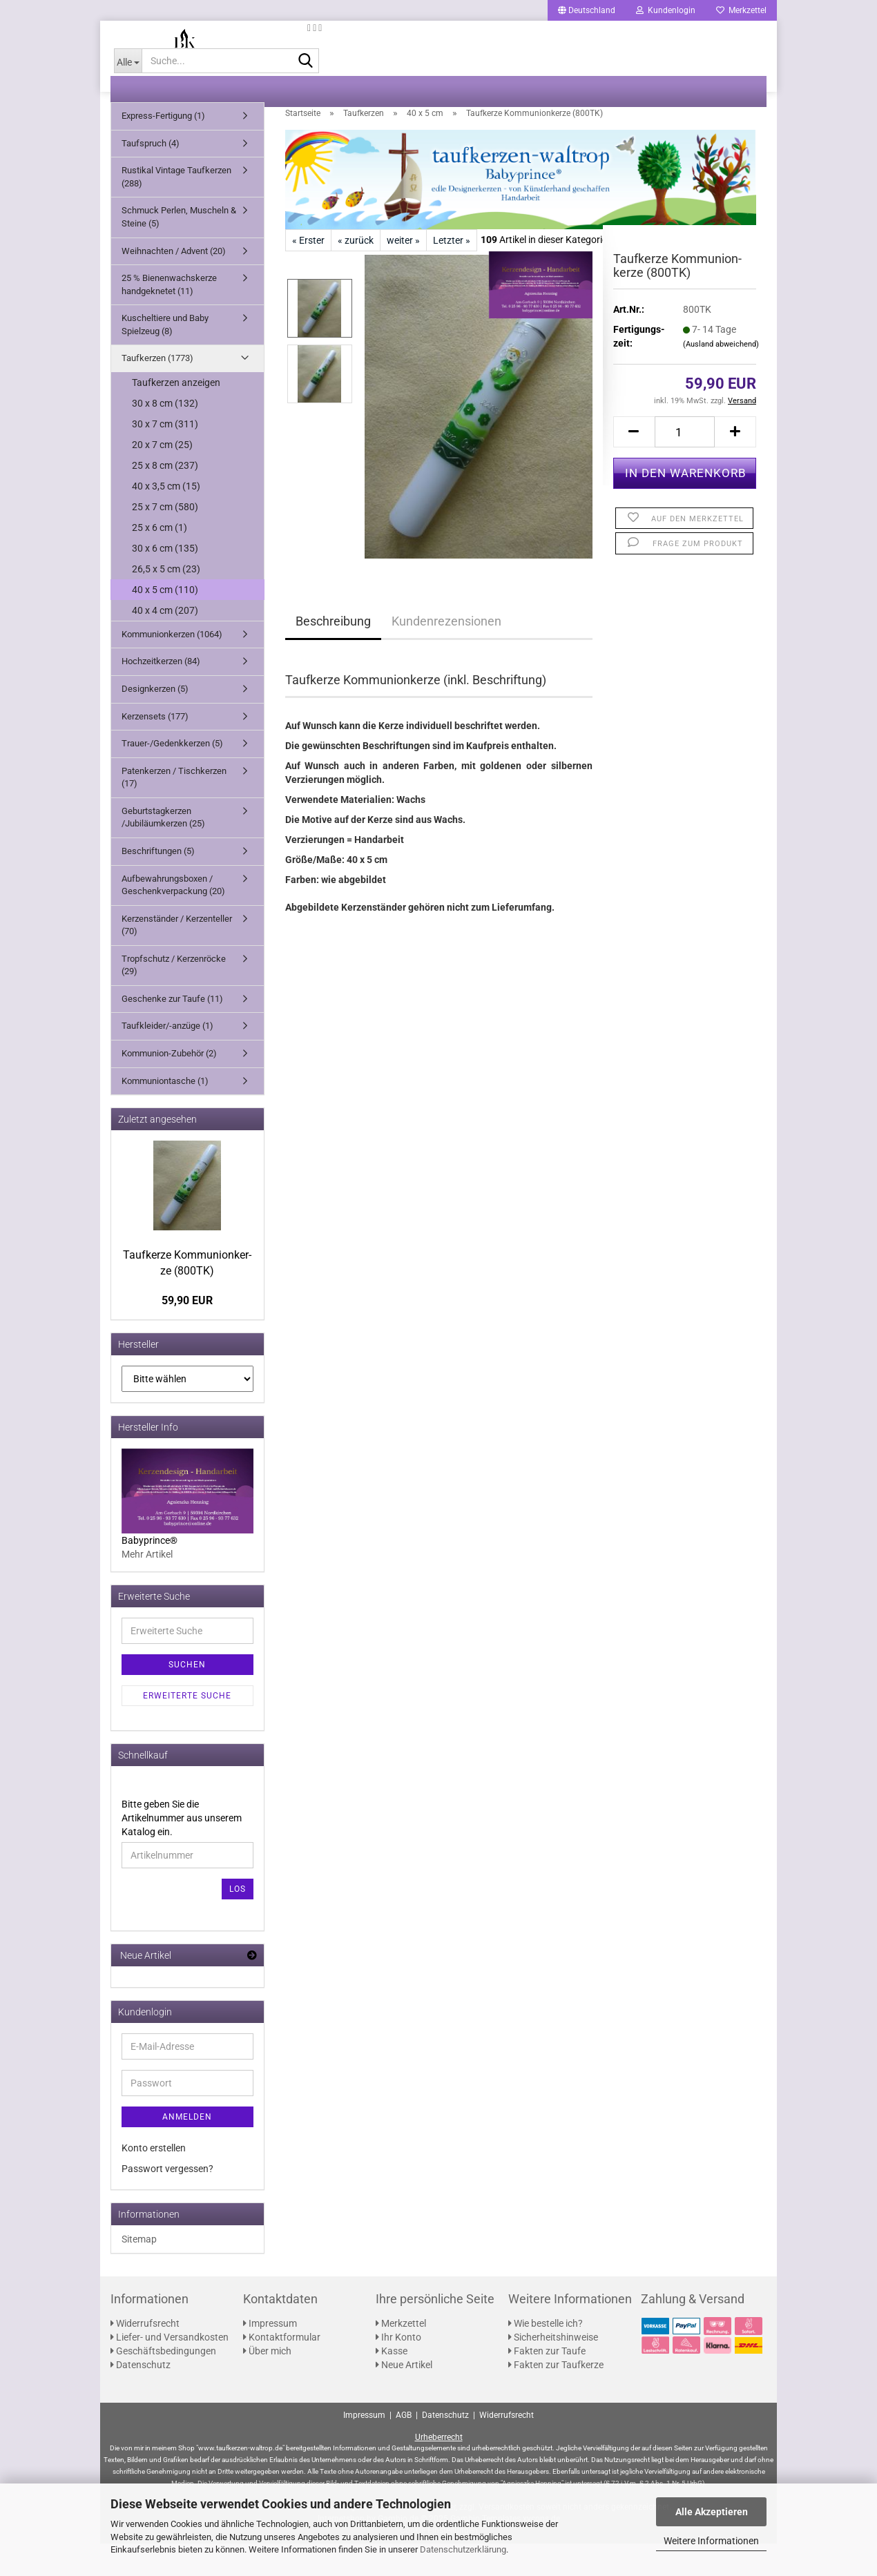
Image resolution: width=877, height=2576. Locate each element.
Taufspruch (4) (151, 176)
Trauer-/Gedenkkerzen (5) (172, 776)
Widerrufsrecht (145, 2355)
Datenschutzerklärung (463, 2549)
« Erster (308, 272)
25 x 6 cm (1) (159, 559)
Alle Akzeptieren (711, 2511)
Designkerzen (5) (155, 721)
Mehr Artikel (147, 1586)
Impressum (270, 2355)
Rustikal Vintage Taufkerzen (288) (176, 209)
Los (237, 1921)
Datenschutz (140, 2397)
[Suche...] (128, 93)
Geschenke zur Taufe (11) (172, 1031)
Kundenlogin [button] (665, 10)
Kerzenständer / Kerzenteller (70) (177, 957)
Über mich (267, 2383)
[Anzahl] (685, 464)
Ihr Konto (398, 2369)
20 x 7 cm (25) (162, 477)
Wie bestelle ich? (545, 2355)
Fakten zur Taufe (547, 2383)
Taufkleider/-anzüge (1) (167, 1058)
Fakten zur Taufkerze (556, 2397)
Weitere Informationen (711, 2540)
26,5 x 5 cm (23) (166, 601)
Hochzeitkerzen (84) (161, 693)
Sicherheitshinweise (553, 2369)
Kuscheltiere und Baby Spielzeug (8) (165, 357)
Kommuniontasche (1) (165, 1112)
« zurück (356, 272)
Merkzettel (741, 10)
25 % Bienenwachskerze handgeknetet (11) (169, 317)
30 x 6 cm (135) (165, 580)
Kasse (391, 2383)
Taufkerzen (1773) (157, 390)
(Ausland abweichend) (721, 376)
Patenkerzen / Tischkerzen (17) (174, 810)
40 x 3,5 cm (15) (166, 518)
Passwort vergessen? (167, 2201)
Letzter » (451, 272)
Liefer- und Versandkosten (169, 2369)
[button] (587, 10)
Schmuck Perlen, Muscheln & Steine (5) (179, 249)
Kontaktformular (281, 2369)
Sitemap (139, 2271)
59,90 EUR (187, 1332)
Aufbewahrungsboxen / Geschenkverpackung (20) (173, 917)
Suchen (187, 1697)
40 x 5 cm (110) (165, 622)
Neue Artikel (404, 2397)
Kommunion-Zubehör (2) (169, 1086)
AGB (404, 2447)
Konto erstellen (154, 2180)
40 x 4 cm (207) (165, 642)
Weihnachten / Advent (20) (174, 283)
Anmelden (187, 2149)
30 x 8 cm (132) (165, 435)
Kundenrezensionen (446, 653)
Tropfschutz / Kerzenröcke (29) (174, 997)
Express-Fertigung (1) (163, 148)
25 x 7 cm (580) (165, 539)
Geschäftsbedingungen (163, 2383)
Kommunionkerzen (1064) (172, 666)
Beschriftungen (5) (158, 883)
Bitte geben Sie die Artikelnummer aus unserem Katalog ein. (182, 1850)
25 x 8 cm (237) (165, 497)
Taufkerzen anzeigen (176, 414)
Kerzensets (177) (155, 748)
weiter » (403, 272)
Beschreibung (333, 653)
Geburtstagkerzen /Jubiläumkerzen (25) (163, 850)
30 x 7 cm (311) (165, 456)
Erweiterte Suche (187, 1728)
